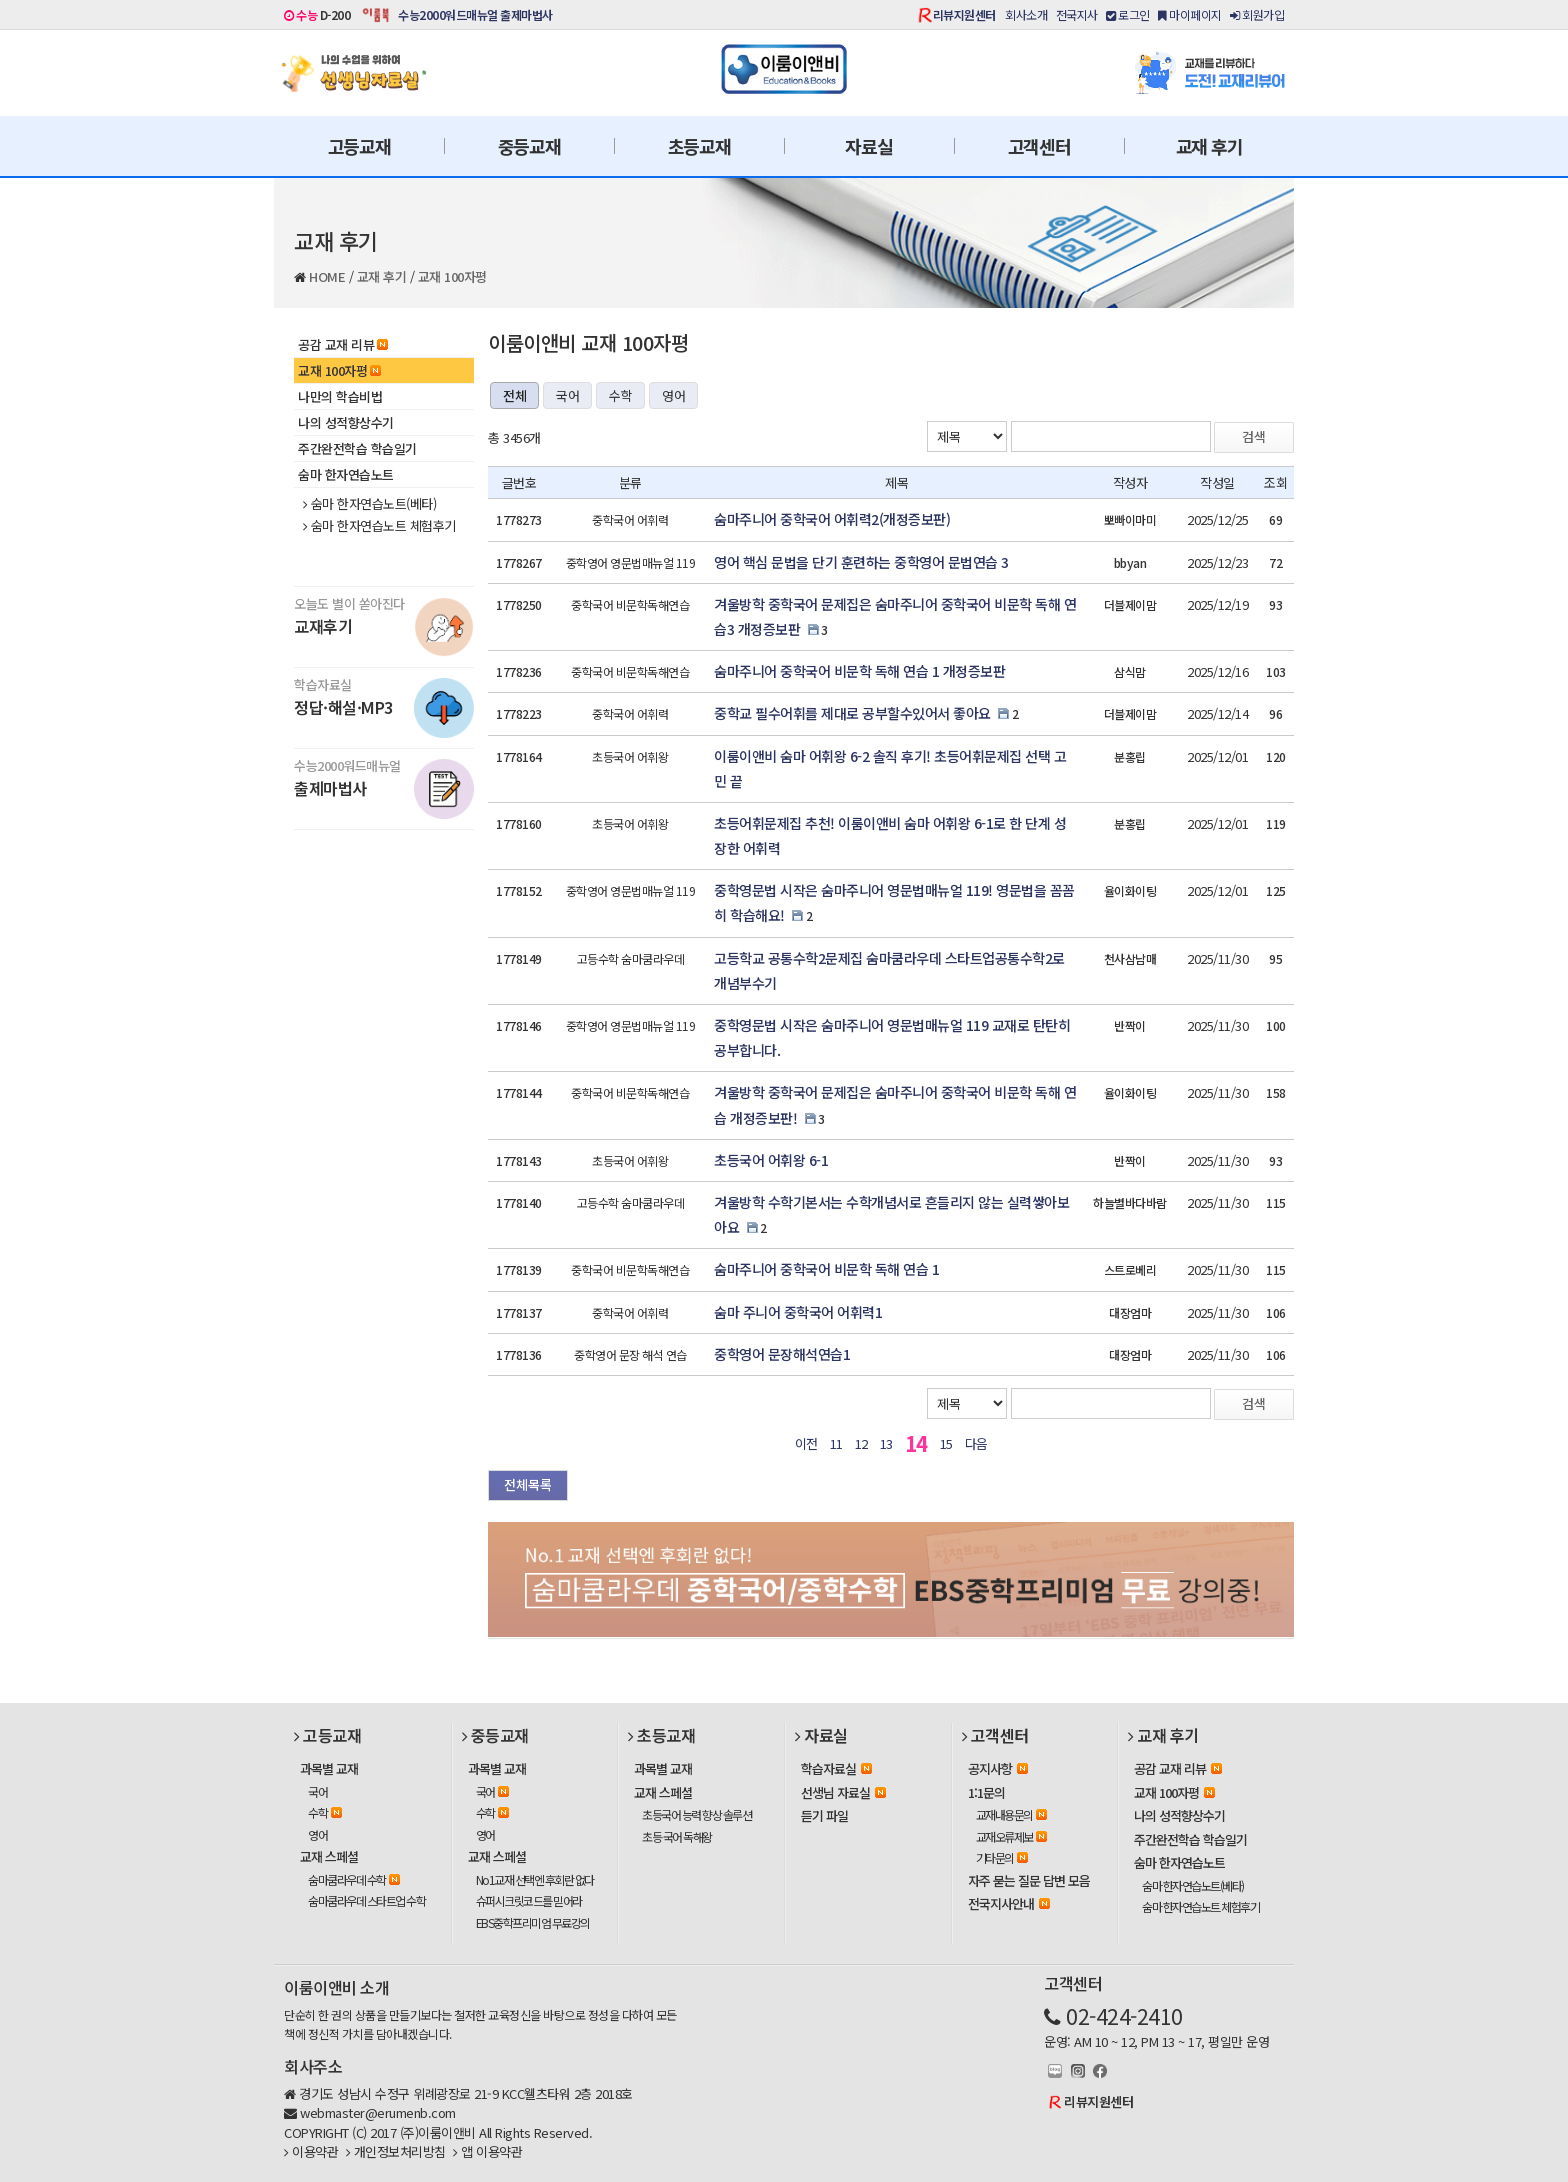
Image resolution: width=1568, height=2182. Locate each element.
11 (836, 1443)
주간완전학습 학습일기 (357, 448)
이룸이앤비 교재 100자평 (588, 342)
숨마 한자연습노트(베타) (369, 504)
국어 (567, 395)
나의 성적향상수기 (346, 422)
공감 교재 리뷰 (343, 344)
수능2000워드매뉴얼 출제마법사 (475, 14)
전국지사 (1077, 14)
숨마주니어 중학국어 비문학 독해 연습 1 (826, 1269)
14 (916, 1443)
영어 (673, 395)
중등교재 (529, 146)
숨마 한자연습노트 (346, 474)
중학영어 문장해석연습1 (782, 1354)
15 (946, 1443)
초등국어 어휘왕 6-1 (771, 1160)
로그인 (1128, 14)
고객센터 (1039, 146)
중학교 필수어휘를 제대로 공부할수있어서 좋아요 (852, 713)
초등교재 (699, 146)
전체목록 (528, 1484)
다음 (976, 1443)
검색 (1254, 436)
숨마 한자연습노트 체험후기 (379, 526)
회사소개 (1026, 14)
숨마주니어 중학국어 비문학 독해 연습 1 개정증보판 (859, 671)
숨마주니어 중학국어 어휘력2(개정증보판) (832, 519)
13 (886, 1443)
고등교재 (359, 146)
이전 (806, 1443)
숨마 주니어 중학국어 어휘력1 (798, 1312)
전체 (514, 395)
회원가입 (1257, 14)
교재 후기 (1209, 146)
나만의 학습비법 (340, 396)
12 (861, 1443)
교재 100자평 (452, 276)
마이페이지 (1190, 14)
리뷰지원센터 (964, 14)
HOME (327, 276)
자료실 (868, 146)
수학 (620, 395)
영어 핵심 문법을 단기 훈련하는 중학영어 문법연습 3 (861, 562)
